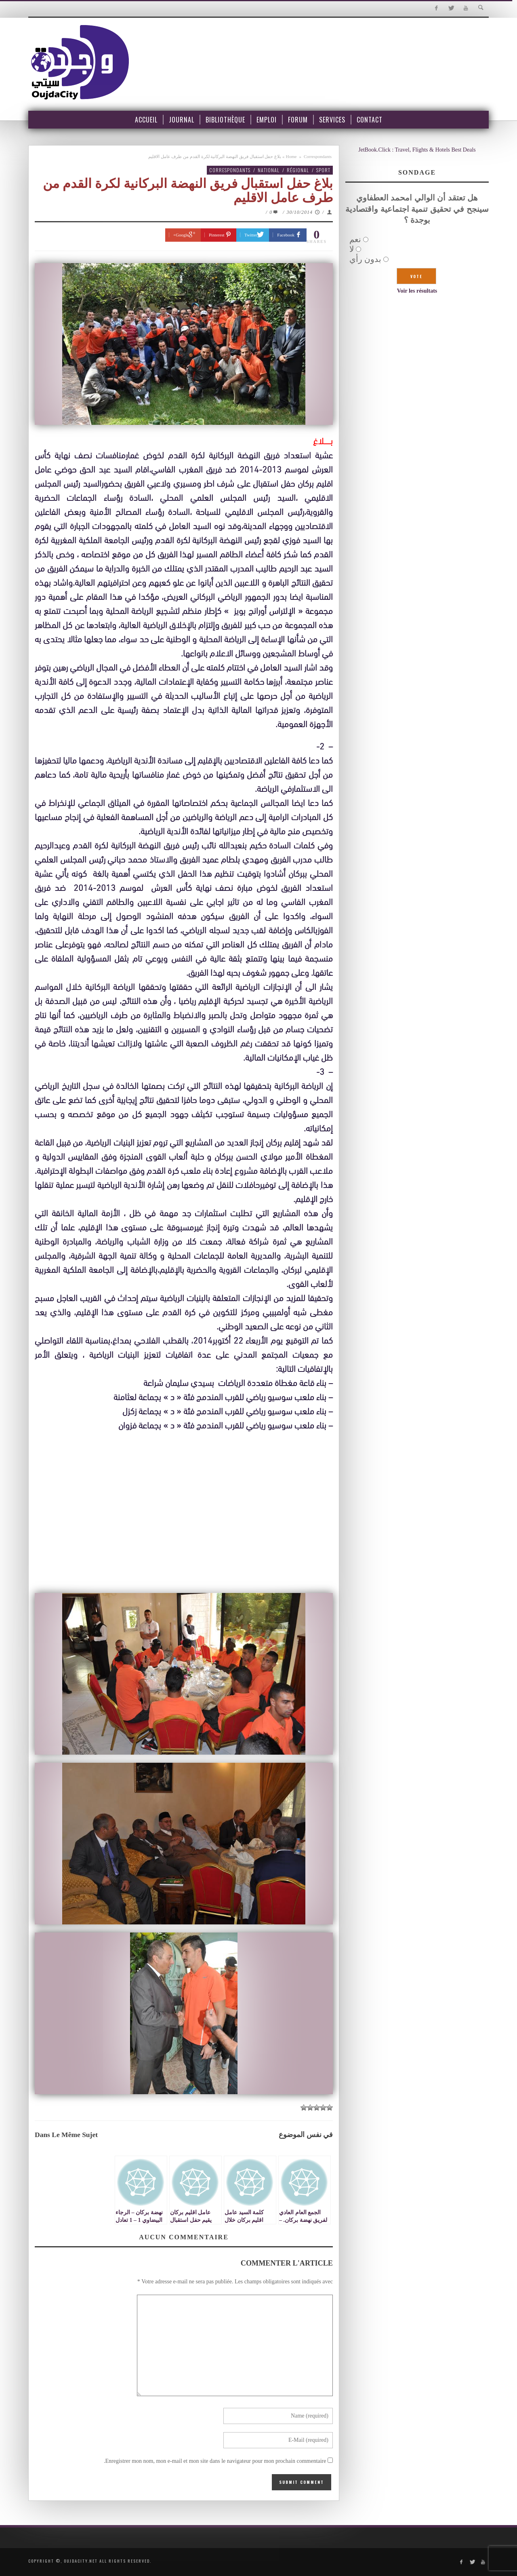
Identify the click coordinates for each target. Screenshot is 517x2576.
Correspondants (318, 156)
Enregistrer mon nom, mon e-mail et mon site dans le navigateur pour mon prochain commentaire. (215, 2461)
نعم (355, 239)
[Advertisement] (184, 1528)
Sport (323, 170)
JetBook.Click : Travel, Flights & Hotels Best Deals (417, 150)
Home (291, 156)
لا (351, 249)
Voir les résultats (417, 291)
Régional (298, 170)
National (269, 170)
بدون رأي (365, 259)
